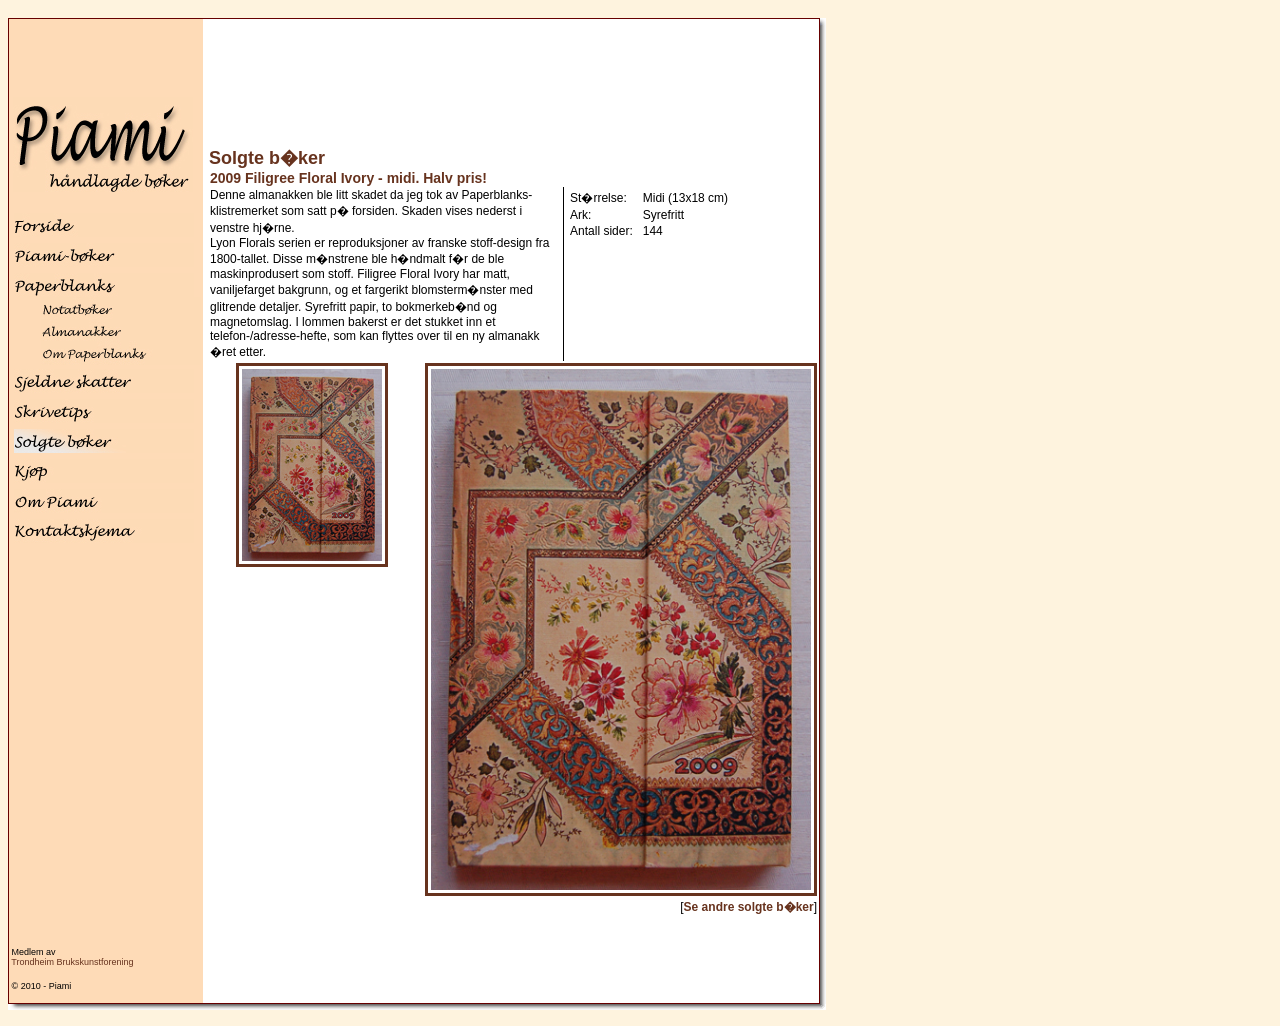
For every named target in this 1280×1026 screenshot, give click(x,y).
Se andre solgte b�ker (749, 907)
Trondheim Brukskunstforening (72, 962)
